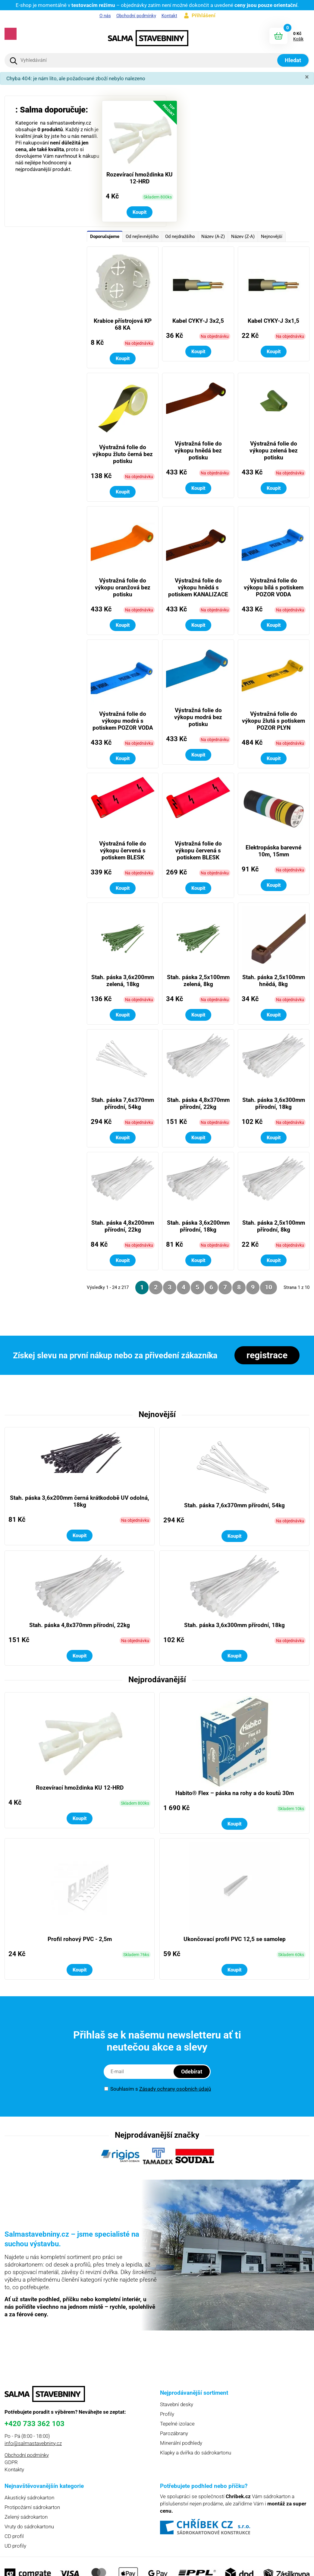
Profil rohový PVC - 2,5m (80, 1939)
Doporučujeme (104, 236)
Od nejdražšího (180, 236)
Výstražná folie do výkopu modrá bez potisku (198, 717)
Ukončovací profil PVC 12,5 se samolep (235, 1939)
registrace (266, 1355)
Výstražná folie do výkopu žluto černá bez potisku (123, 454)
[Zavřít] (307, 76)
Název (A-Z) (213, 236)
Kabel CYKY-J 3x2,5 (198, 320)
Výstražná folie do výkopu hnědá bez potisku (198, 450)
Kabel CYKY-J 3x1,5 (273, 320)
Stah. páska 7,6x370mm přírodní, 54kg (122, 1103)
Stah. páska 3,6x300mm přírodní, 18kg (273, 1103)
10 (268, 1287)
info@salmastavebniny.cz (33, 2443)
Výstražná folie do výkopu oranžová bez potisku (122, 587)
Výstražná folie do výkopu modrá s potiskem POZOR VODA (123, 720)
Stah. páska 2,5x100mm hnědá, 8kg (273, 981)
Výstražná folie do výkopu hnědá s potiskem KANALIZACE (198, 587)
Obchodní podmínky (136, 15)
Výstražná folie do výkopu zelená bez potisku (274, 450)
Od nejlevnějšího (142, 236)
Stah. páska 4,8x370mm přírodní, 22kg (198, 1103)
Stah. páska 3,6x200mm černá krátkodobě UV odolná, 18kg (79, 1501)
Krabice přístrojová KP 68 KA (123, 324)
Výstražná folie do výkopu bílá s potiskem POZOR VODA (273, 587)
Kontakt (169, 15)
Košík (298, 38)
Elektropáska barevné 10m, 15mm (273, 851)
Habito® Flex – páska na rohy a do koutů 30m (234, 1793)
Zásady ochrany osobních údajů (175, 2089)
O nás (105, 15)
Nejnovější (271, 236)
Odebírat (191, 2071)
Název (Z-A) (243, 236)
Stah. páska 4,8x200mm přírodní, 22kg (122, 1226)
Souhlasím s (157, 2089)
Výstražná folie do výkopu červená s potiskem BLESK (122, 850)
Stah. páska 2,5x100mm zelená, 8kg (198, 981)
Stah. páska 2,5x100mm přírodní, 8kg (273, 1226)
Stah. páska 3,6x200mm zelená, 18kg (122, 981)
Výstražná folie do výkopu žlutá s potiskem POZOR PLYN (273, 720)
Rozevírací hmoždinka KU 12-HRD (139, 178)
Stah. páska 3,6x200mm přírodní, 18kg (198, 1226)
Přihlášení (203, 15)
